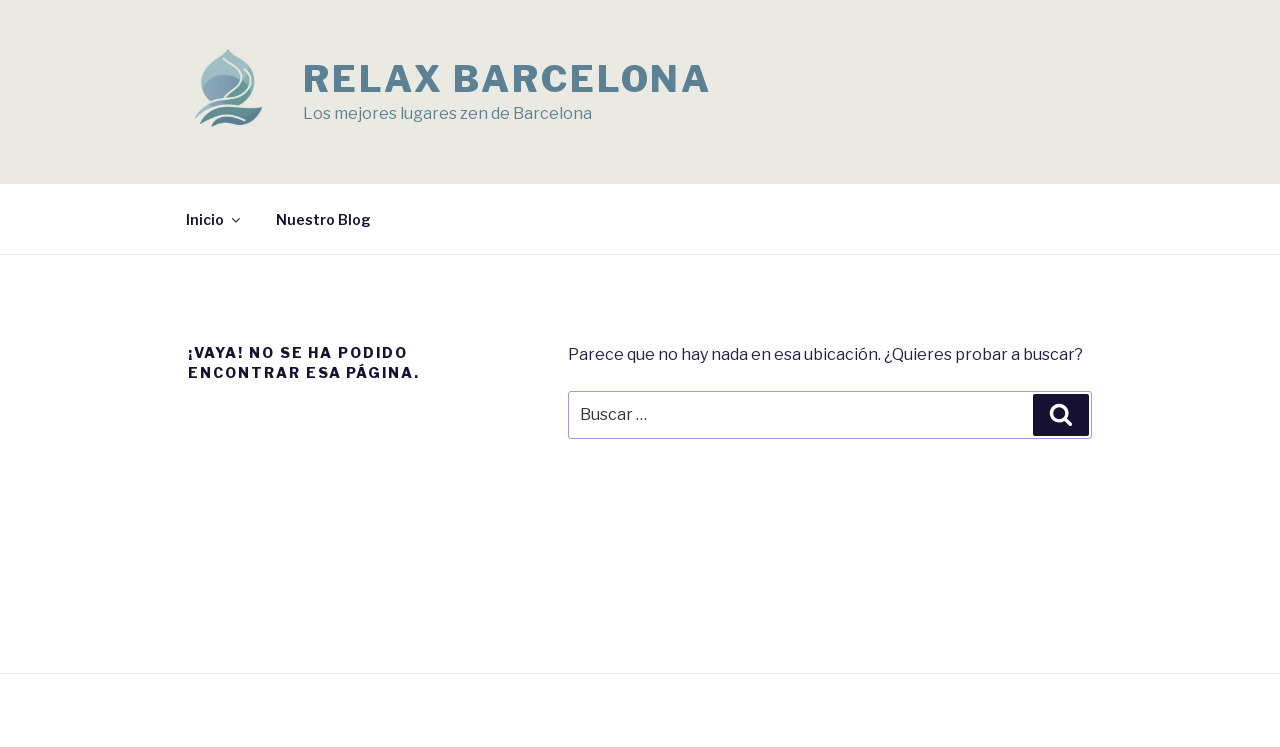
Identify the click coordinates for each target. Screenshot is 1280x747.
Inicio (214, 219)
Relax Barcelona (507, 79)
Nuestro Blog (323, 219)
